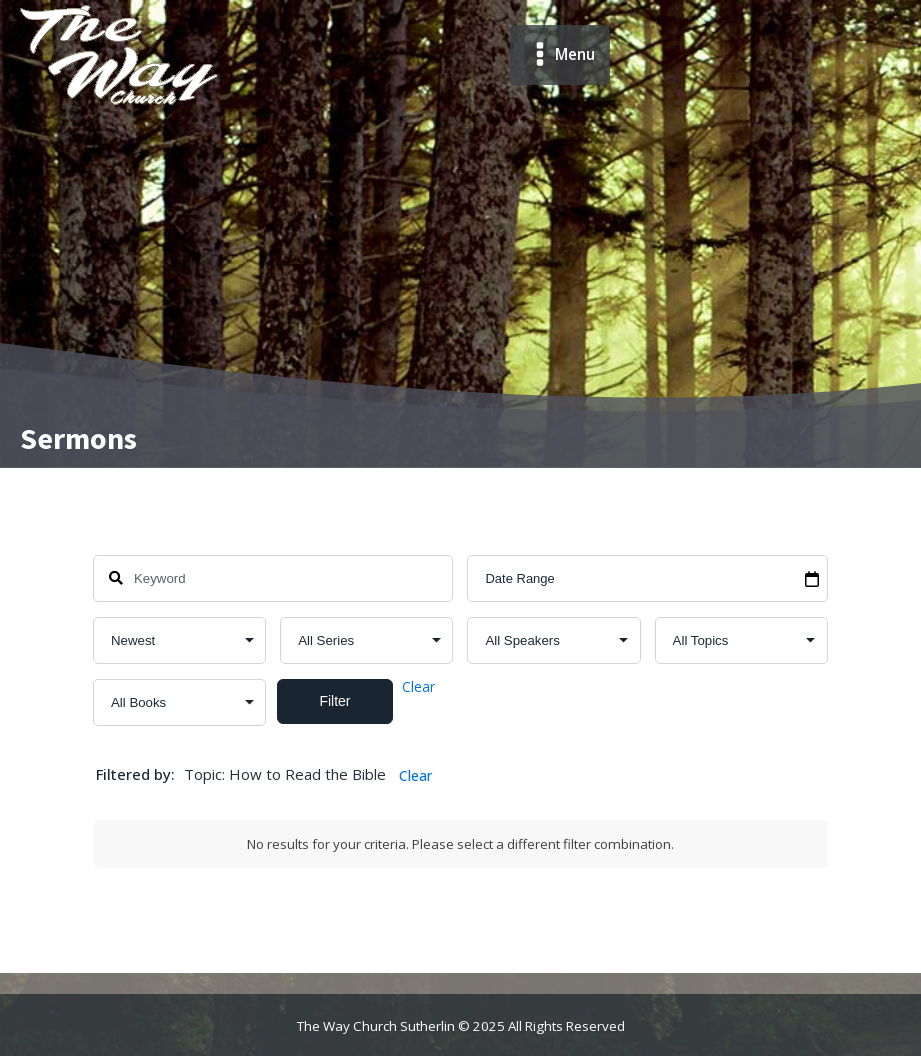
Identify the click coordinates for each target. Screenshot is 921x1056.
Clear (418, 686)
